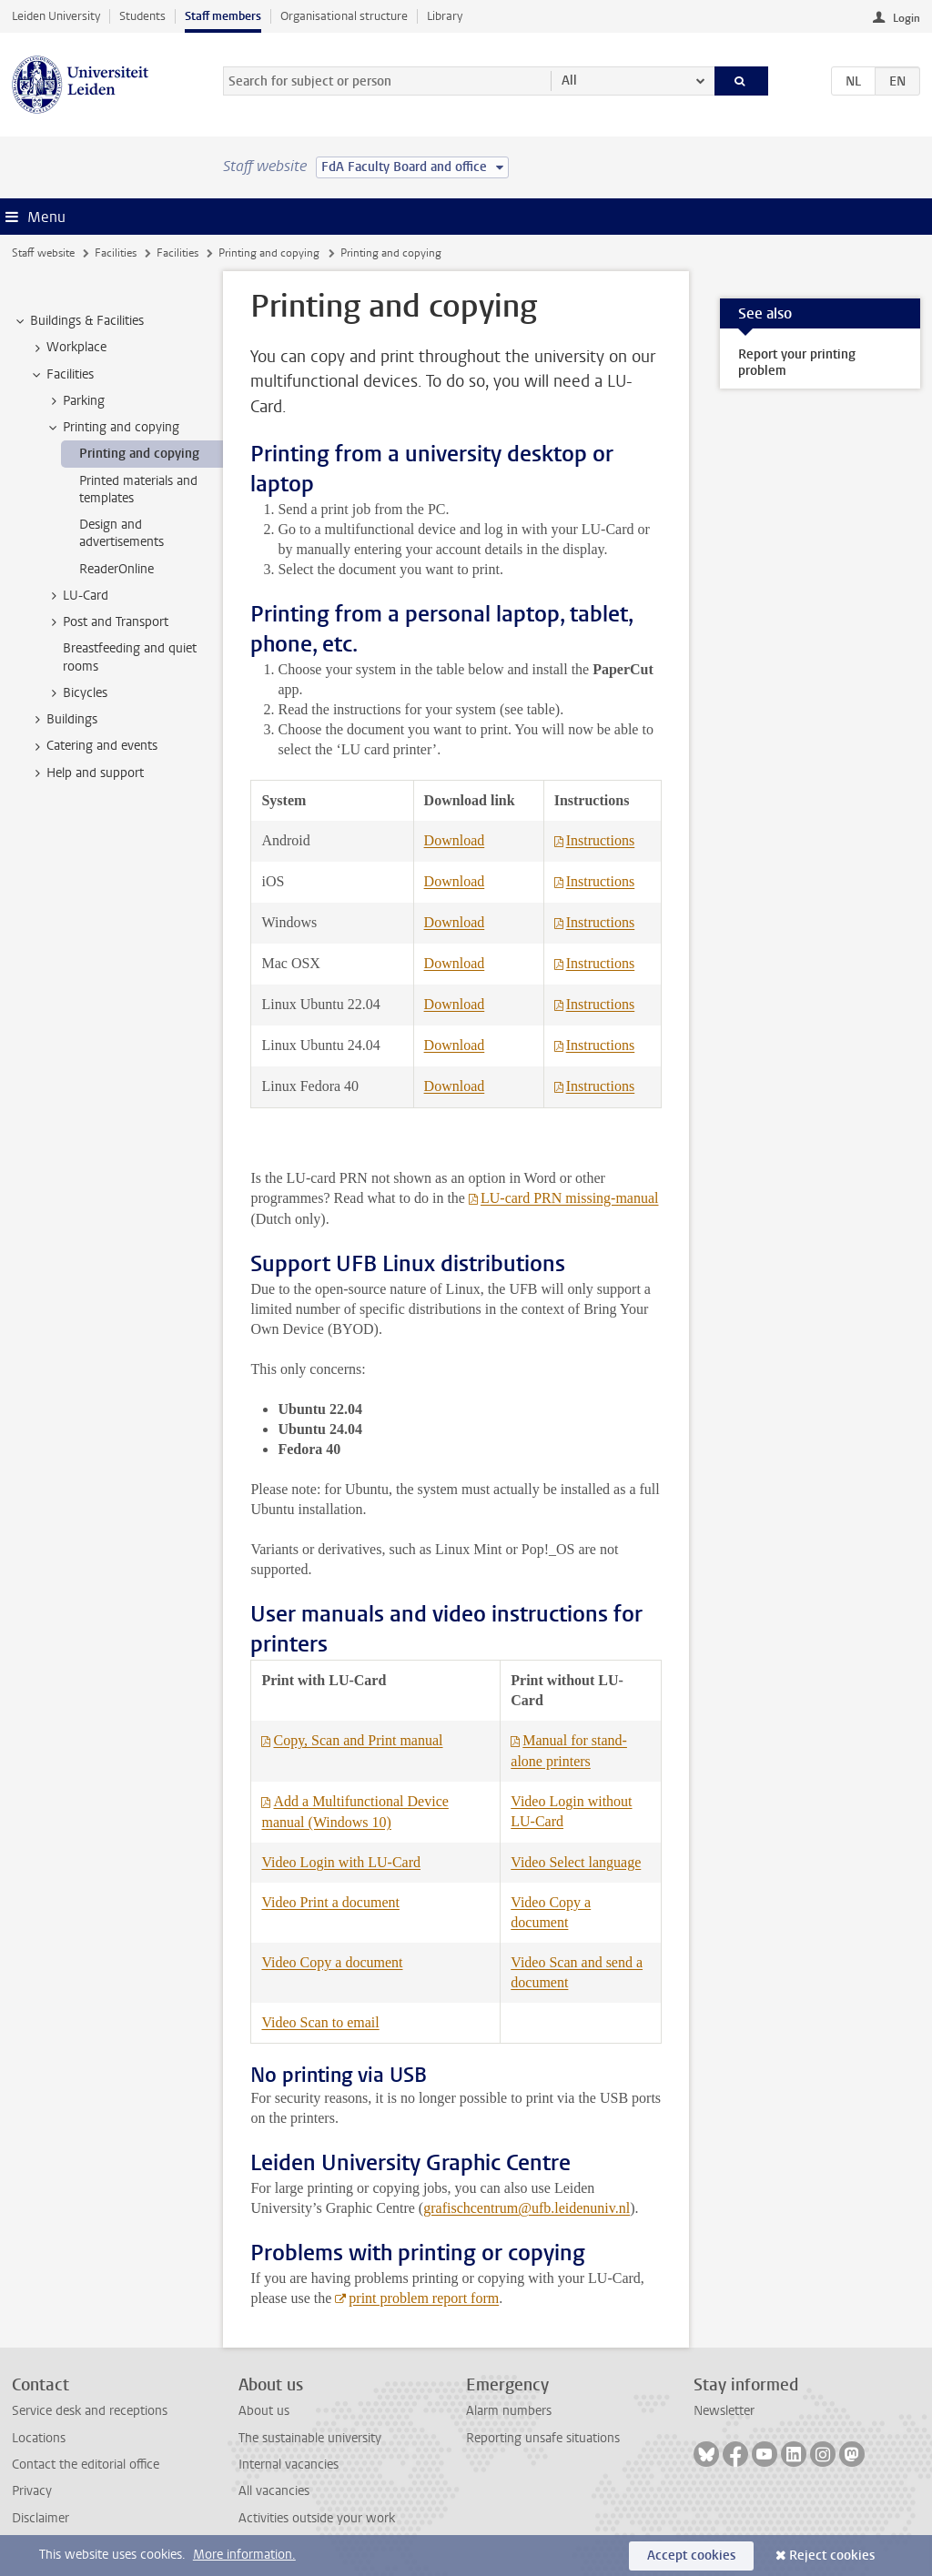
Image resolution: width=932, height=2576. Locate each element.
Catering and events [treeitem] (93, 746)
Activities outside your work (316, 2518)
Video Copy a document (331, 1962)
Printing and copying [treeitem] (112, 428)
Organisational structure (344, 16)
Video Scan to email (320, 2022)
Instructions (600, 840)
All (569, 80)
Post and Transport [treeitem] (107, 622)
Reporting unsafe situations (543, 2438)
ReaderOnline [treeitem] (116, 569)
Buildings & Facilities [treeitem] (78, 321)
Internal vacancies (288, 2464)
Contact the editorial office (85, 2464)
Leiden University (56, 16)
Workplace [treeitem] (67, 347)
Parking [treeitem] (75, 401)
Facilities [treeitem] (61, 375)
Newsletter (724, 2410)
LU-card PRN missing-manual (570, 1198)
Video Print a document (330, 1902)
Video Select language (576, 1862)
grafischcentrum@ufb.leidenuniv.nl (526, 2208)
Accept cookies (691, 2555)
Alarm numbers (509, 2410)
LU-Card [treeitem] (77, 596)
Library (444, 16)
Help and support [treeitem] (86, 773)
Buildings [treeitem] (63, 720)
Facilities (116, 253)
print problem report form (424, 2298)
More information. (244, 2554)
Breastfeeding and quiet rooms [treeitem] (130, 657)
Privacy (32, 2491)
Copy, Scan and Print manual (357, 1740)
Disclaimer (40, 2518)
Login (906, 18)
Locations (39, 2438)
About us (263, 2410)
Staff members (223, 16)
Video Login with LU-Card (340, 1862)
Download (454, 840)
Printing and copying (268, 253)
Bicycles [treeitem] (76, 693)
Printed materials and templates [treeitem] (138, 489)
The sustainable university (309, 2438)
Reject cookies (832, 2555)
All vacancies (273, 2491)
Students (142, 16)
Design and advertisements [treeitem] (121, 533)
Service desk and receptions (89, 2410)
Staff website (43, 253)
